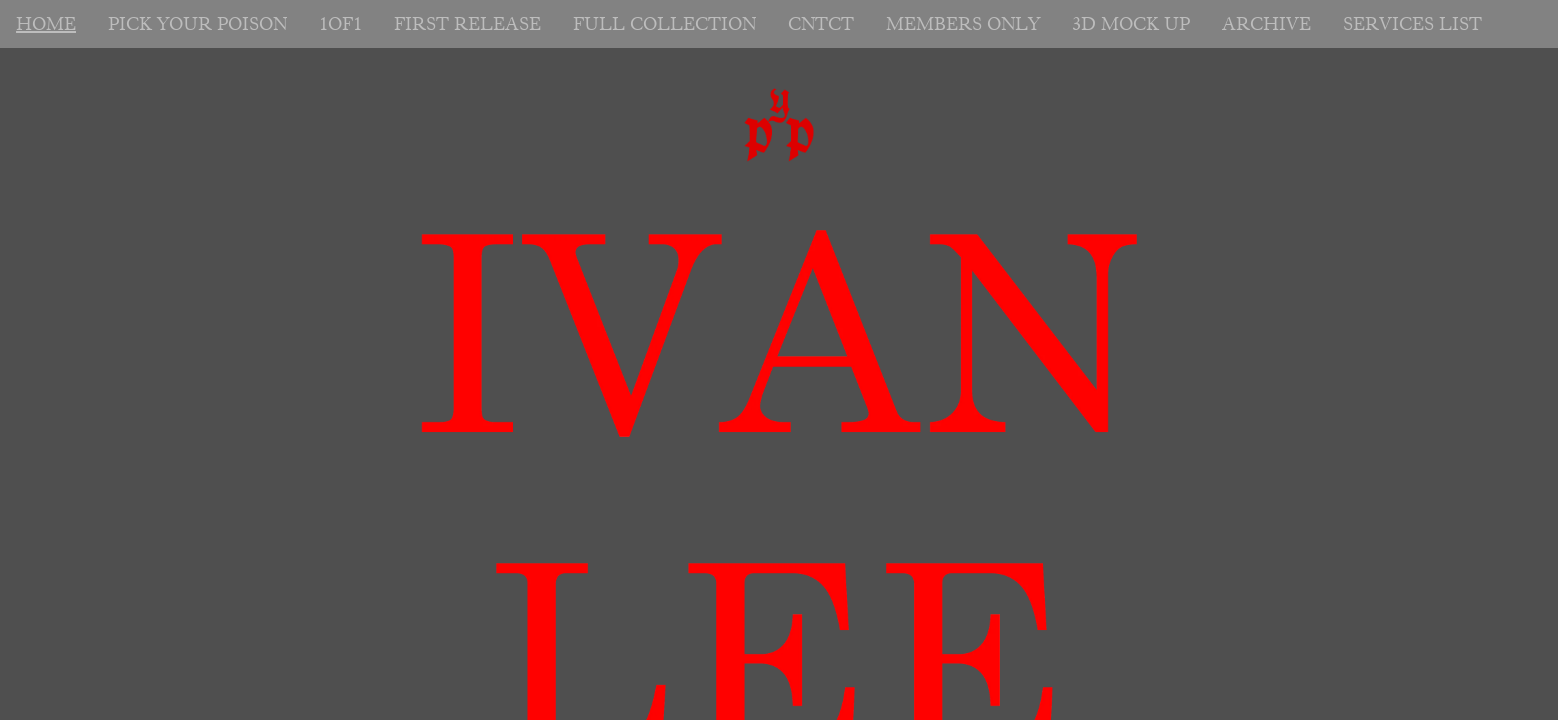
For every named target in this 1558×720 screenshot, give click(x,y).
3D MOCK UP (1131, 24)
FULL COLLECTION (664, 24)
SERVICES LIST (1412, 24)
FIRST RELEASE (467, 24)
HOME (46, 24)
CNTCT (821, 24)
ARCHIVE (1266, 24)
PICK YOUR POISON (197, 24)
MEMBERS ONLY (963, 24)
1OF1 (340, 24)
